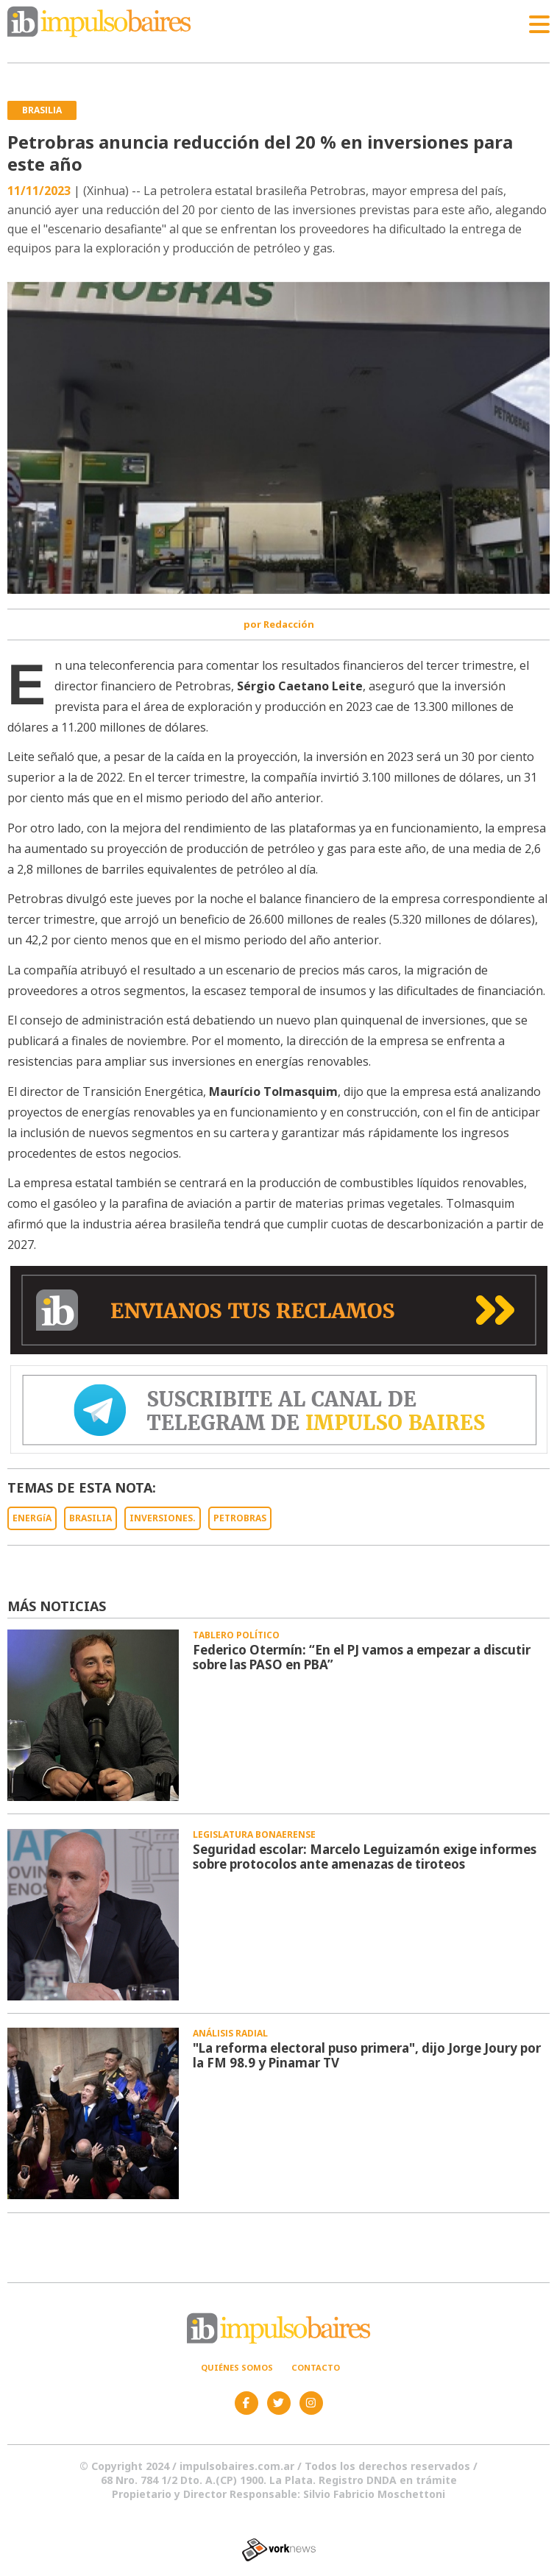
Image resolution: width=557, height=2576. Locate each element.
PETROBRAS (239, 1518)
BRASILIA (90, 1518)
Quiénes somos (237, 2367)
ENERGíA (32, 1518)
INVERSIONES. (163, 1518)
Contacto (315, 2367)
